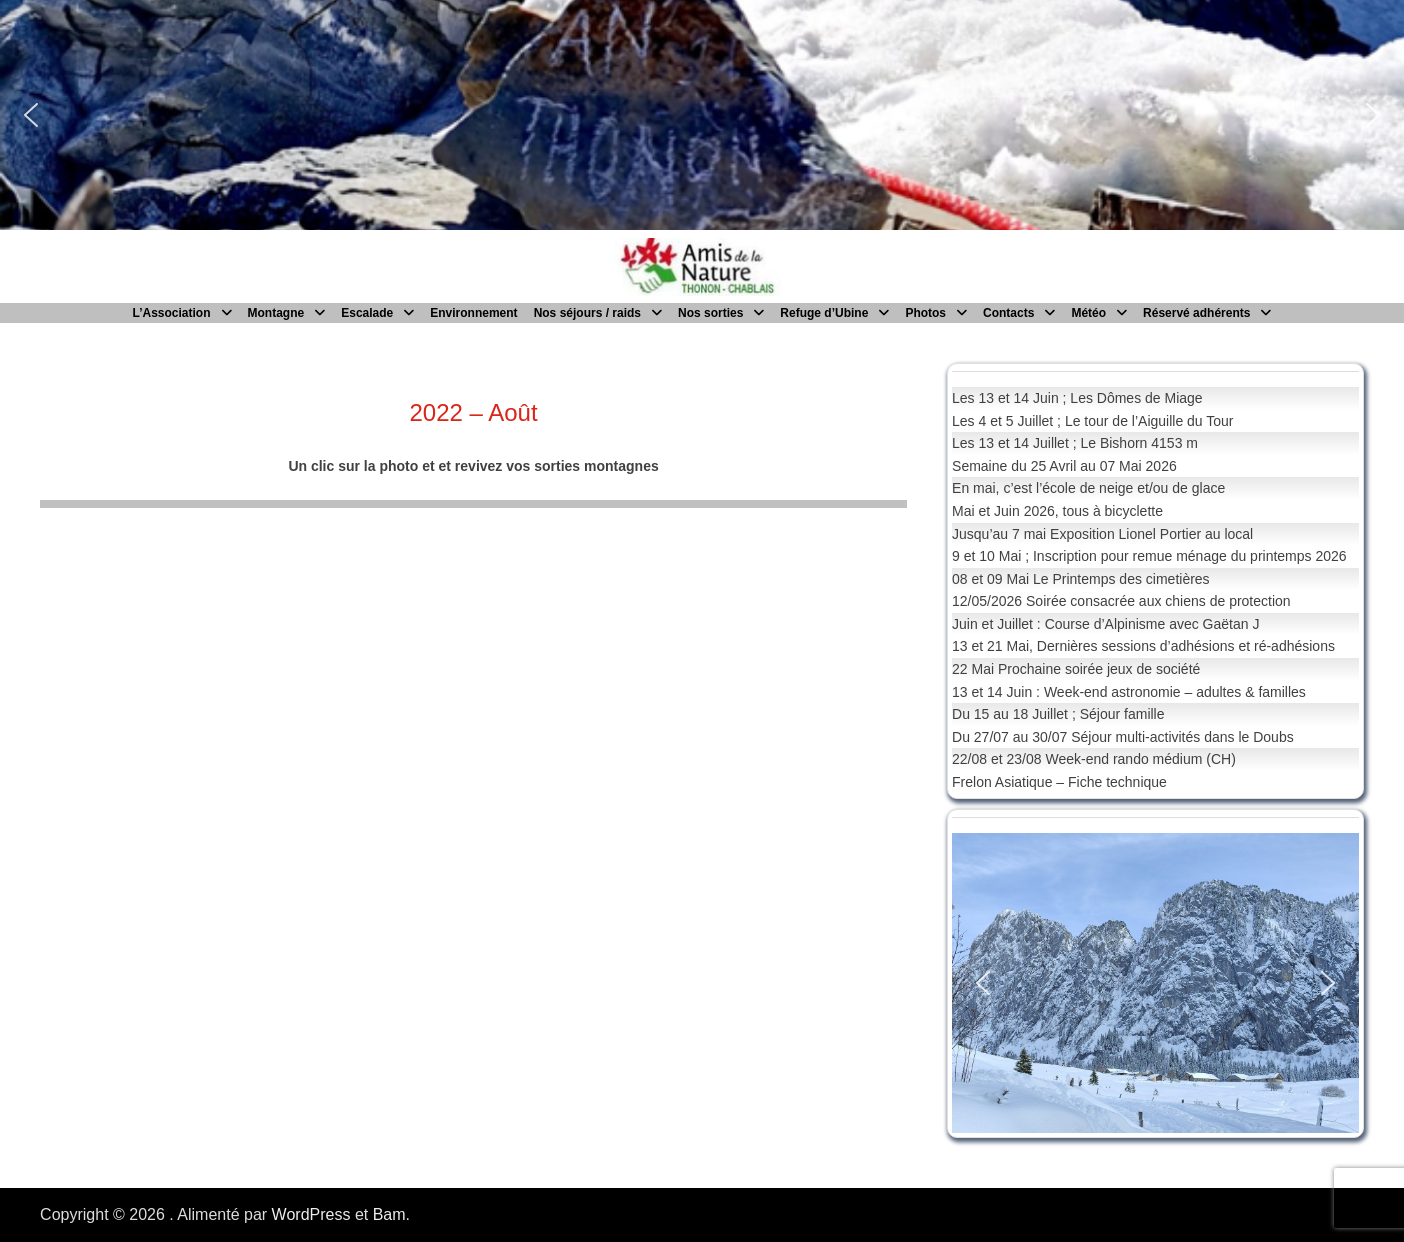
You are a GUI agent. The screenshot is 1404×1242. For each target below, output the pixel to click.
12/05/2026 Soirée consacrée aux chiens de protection (1121, 601)
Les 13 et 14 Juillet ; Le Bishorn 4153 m (1075, 443)
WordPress (311, 1214)
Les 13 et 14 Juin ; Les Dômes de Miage (1077, 398)
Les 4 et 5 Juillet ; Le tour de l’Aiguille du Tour (1092, 421)
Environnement (473, 313)
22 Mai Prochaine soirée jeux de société (1076, 669)
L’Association (172, 313)
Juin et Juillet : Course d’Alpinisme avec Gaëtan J (1105, 624)
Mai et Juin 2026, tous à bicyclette (1057, 511)
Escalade (367, 313)
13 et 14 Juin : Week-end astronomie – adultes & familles (1129, 692)
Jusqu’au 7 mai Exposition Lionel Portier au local (1102, 534)
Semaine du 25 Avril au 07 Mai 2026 (1064, 466)
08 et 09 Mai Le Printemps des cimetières (1081, 579)
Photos (925, 313)
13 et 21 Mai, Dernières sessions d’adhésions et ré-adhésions (1143, 646)
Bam (389, 1214)
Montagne (276, 313)
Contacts (1008, 313)
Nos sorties (710, 313)
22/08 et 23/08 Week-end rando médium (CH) (1094, 759)
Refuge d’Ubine (824, 313)
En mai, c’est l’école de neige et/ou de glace (1088, 488)
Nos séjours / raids (587, 313)
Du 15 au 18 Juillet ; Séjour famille (1058, 714)
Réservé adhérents (1196, 313)
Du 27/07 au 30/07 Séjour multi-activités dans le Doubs (1123, 737)
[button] (31, 115)
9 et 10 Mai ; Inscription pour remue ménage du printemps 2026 (1149, 556)
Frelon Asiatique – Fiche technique (1059, 782)
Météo (1088, 313)
